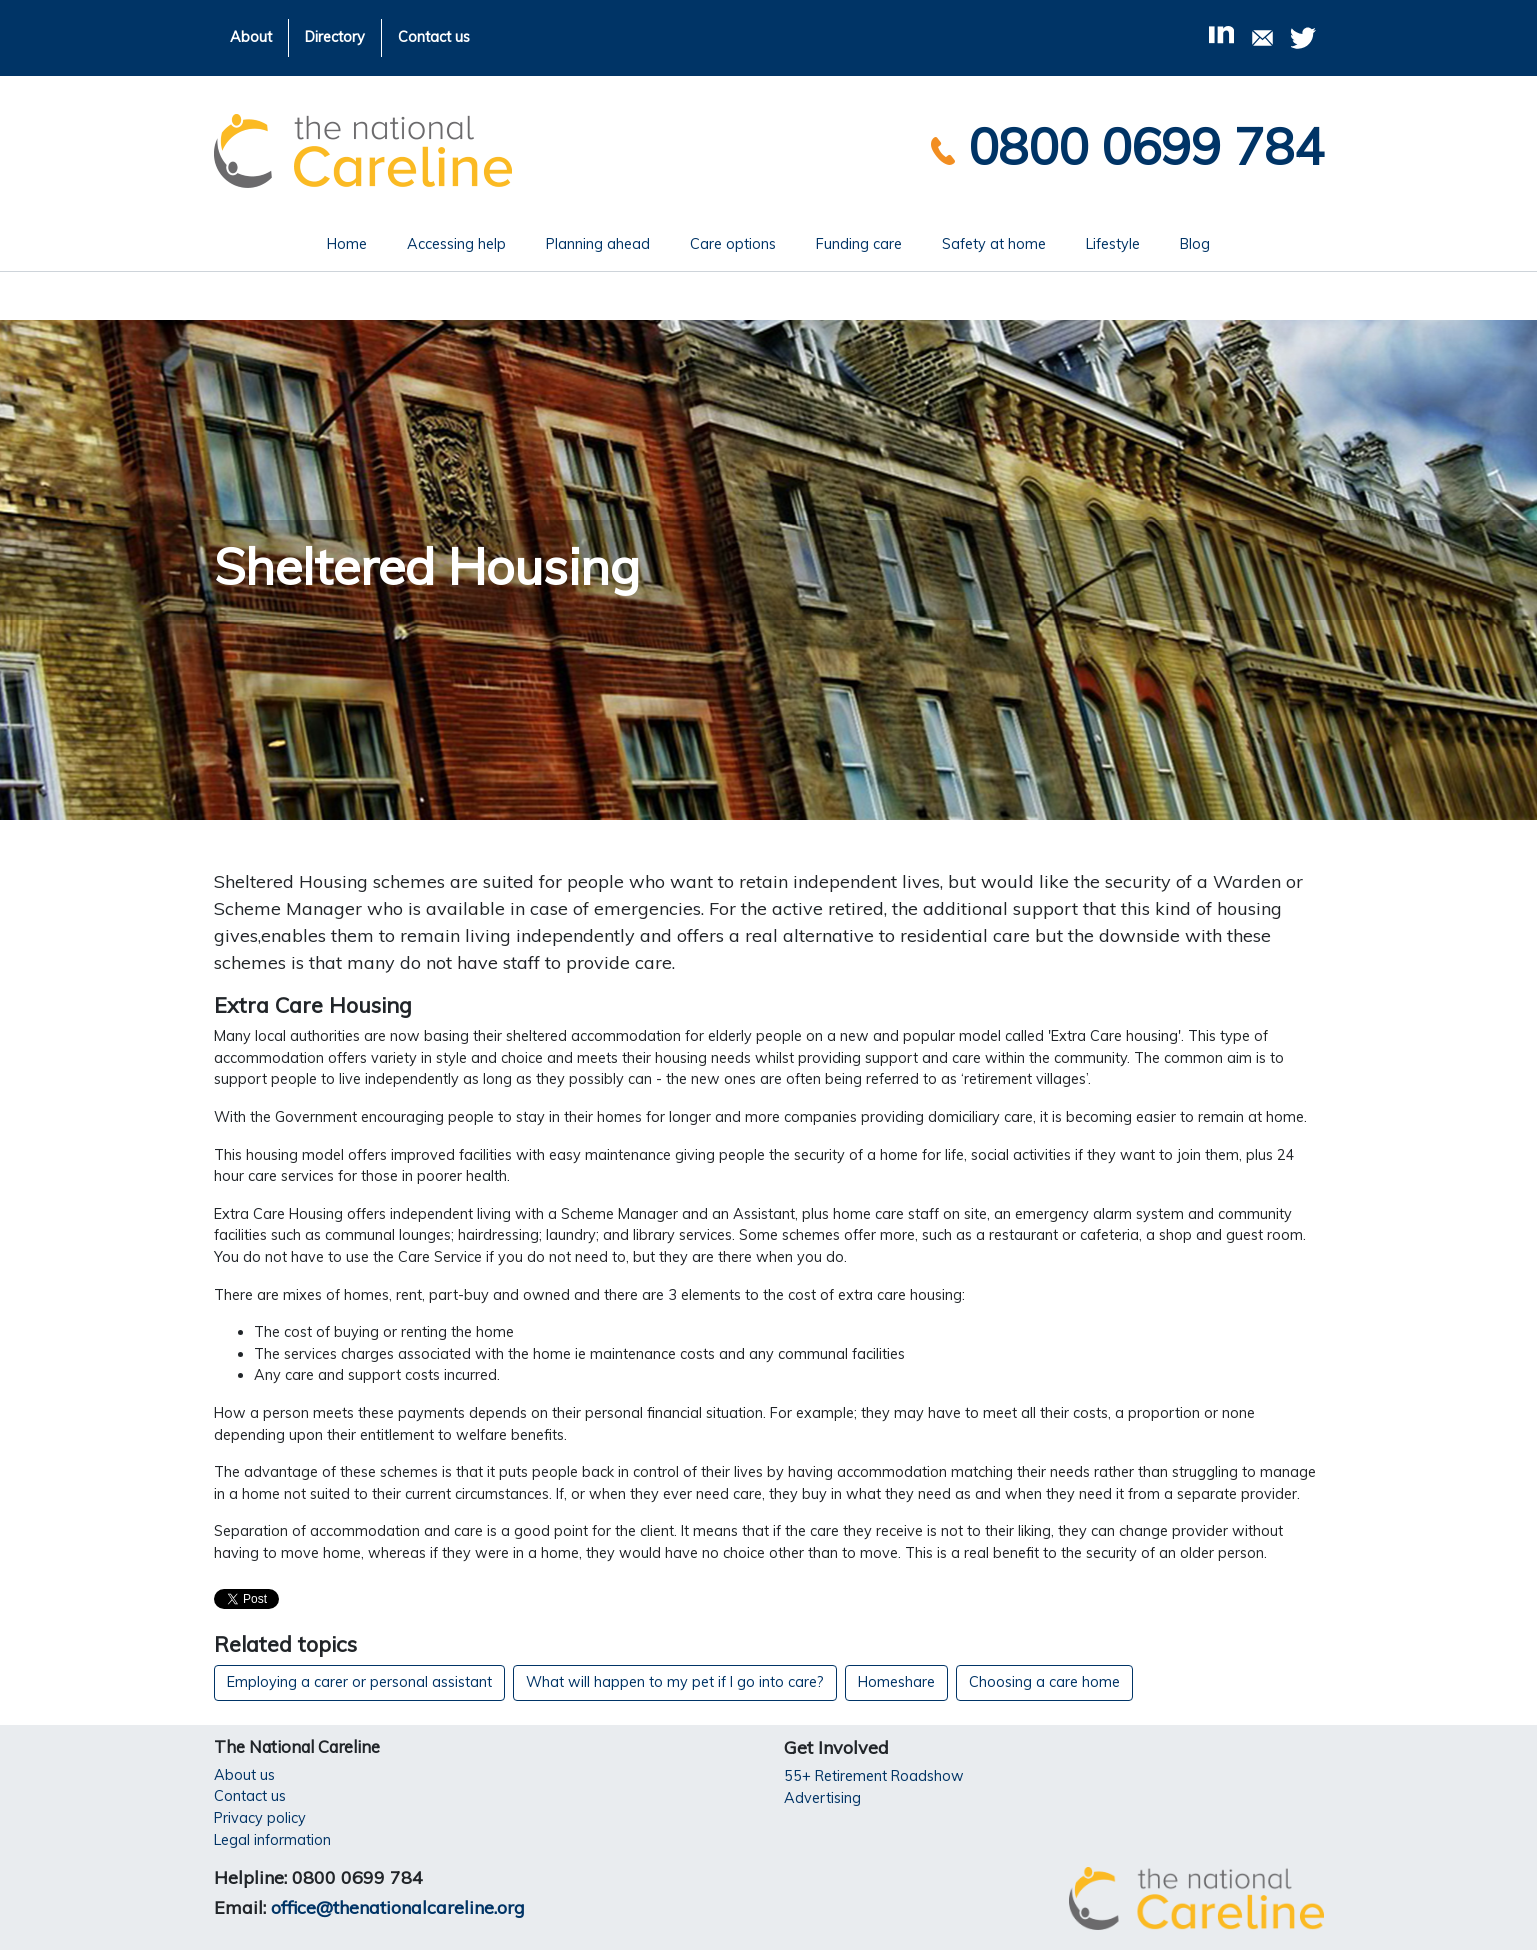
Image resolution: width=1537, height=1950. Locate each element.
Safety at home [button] (994, 244)
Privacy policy (260, 1818)
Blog (1195, 244)
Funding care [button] (859, 244)
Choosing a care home (1044, 1682)
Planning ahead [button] (598, 244)
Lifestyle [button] (1113, 244)
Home (357, 243)
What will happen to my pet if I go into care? (675, 1682)
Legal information (272, 1840)
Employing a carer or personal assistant (359, 1682)
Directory (335, 37)
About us (244, 1775)
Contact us (434, 37)
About (251, 37)
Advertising (822, 1798)
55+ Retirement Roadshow (874, 1776)
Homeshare (896, 1682)
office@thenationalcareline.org (398, 1907)
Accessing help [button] (456, 244)
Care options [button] (733, 244)
